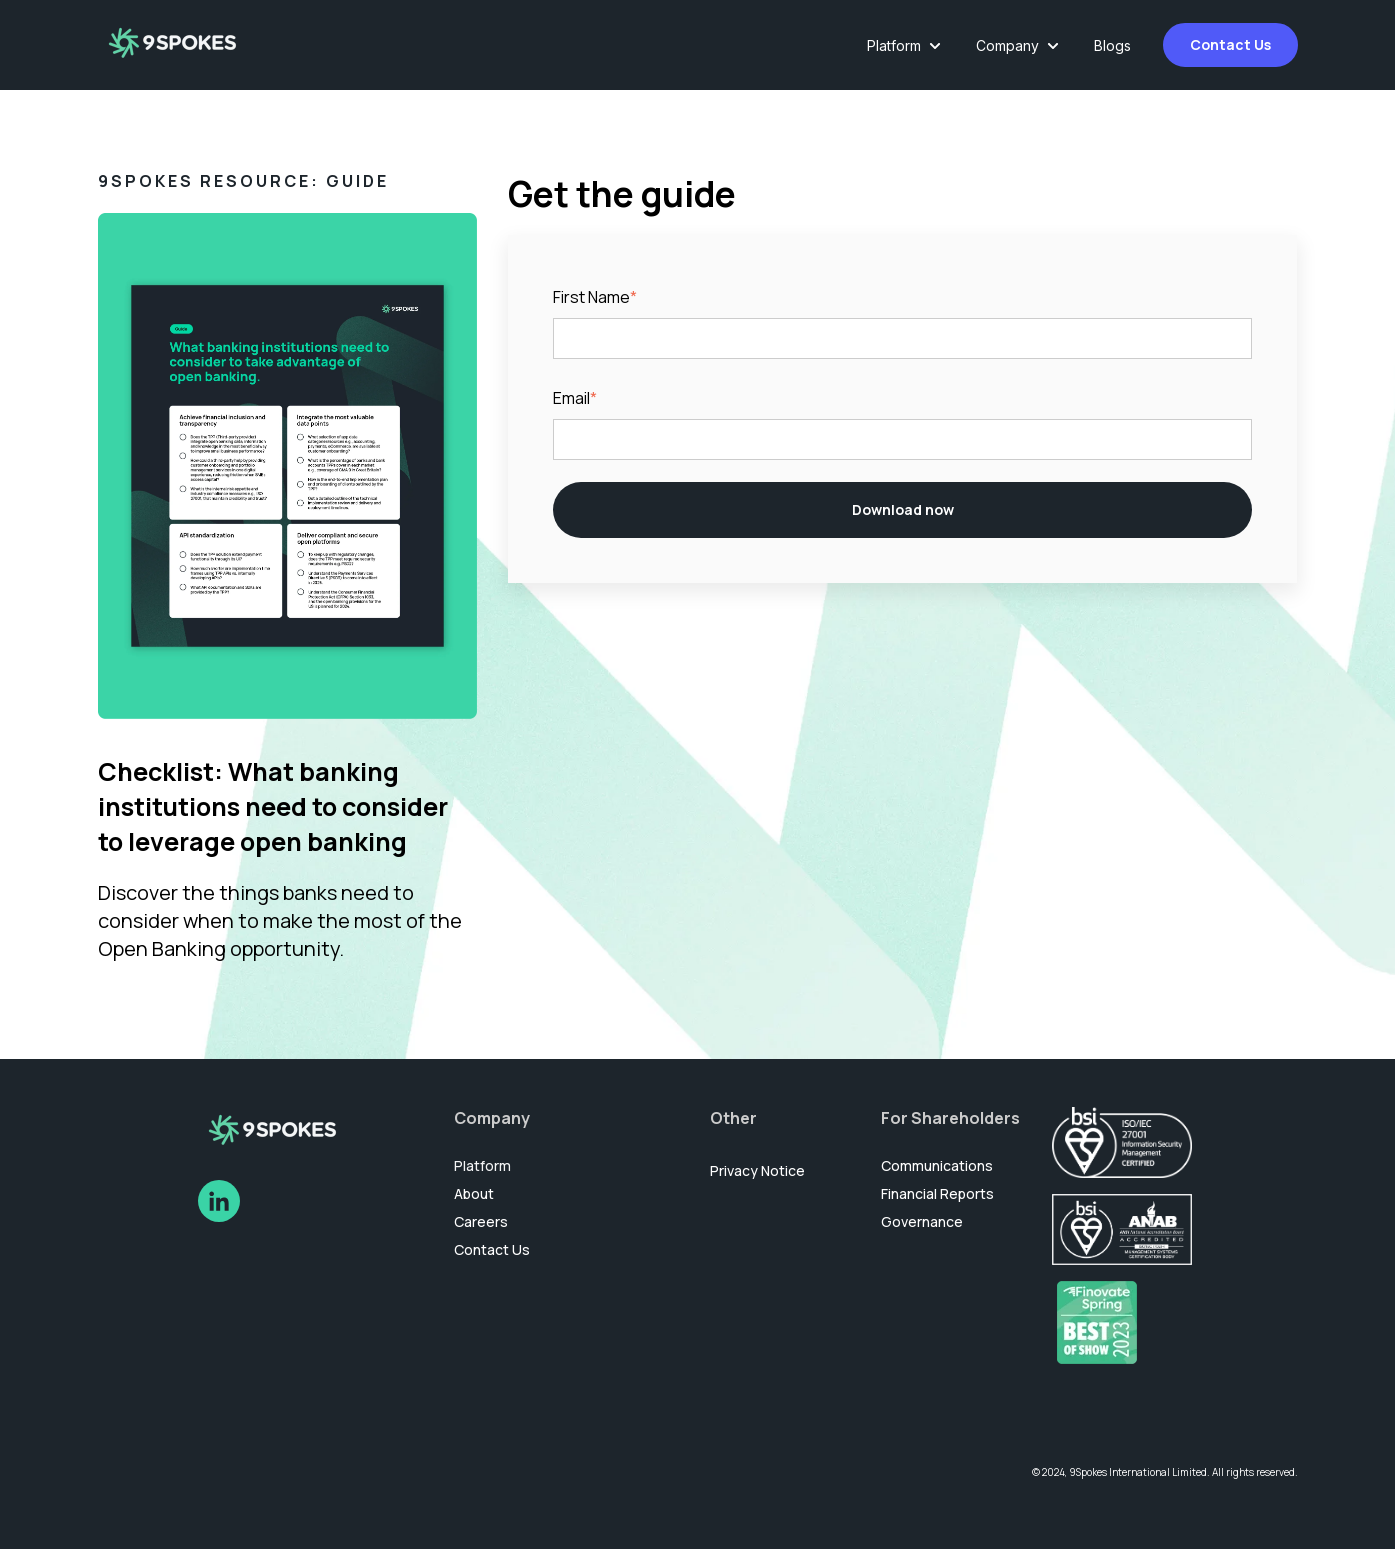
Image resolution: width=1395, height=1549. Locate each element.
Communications (937, 1165)
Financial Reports (937, 1193)
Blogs (1112, 45)
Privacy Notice (757, 1170)
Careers (481, 1221)
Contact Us (1230, 44)
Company (1007, 45)
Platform (894, 45)
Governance (922, 1221)
